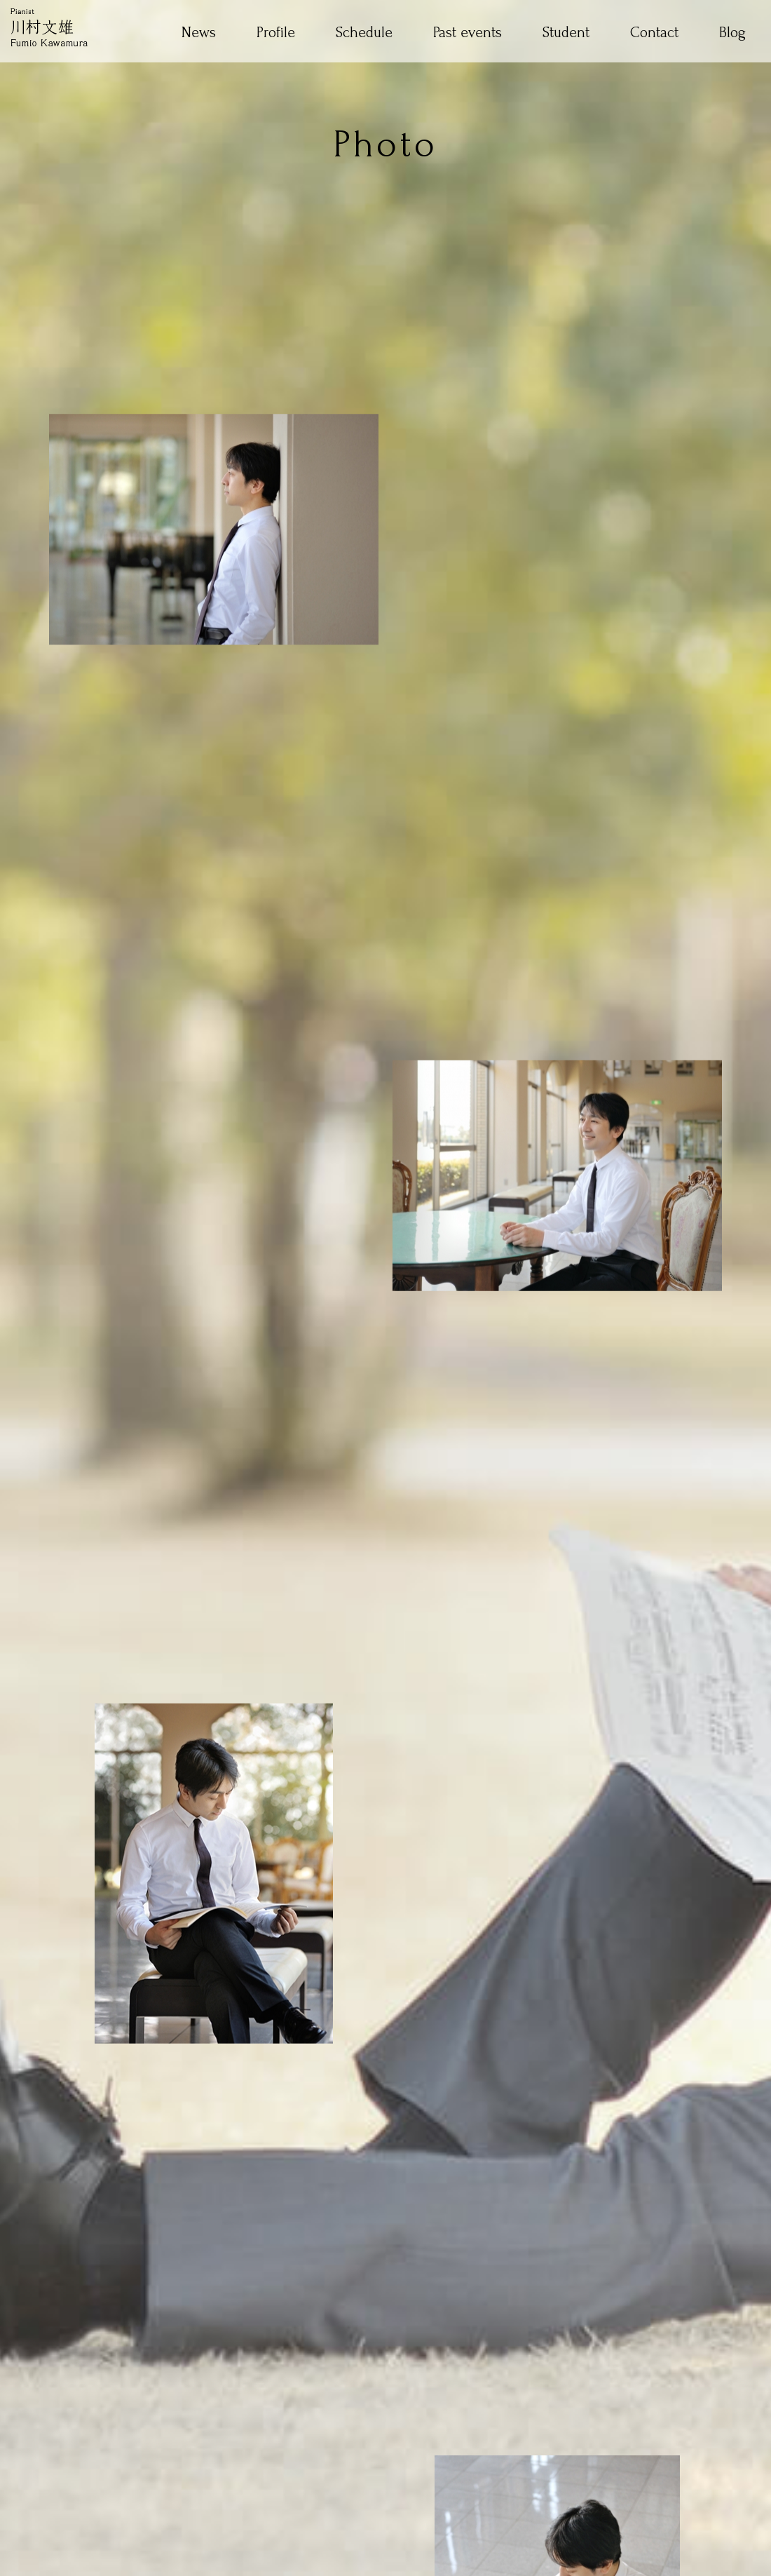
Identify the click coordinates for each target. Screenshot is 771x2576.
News (199, 33)
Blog (732, 33)
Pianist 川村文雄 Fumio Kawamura (49, 27)
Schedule (364, 33)
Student (566, 33)
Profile (276, 33)
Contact (654, 33)
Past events (467, 33)
